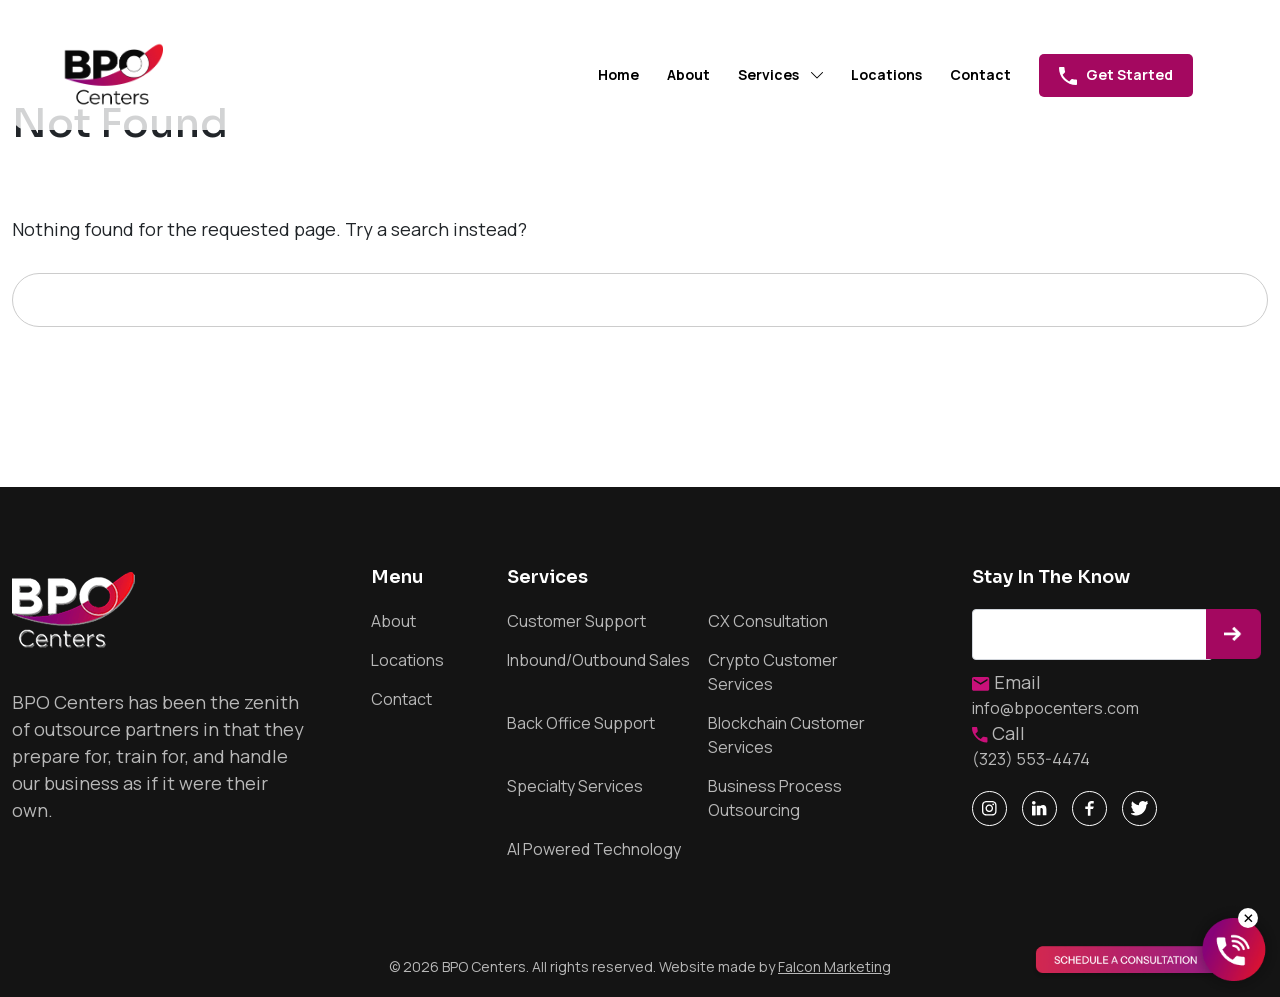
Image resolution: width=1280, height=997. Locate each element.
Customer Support (576, 621)
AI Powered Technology (594, 849)
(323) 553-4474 (1031, 759)
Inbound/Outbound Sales (598, 660)
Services (768, 74)
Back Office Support (581, 723)
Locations (886, 74)
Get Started (1116, 75)
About (688, 74)
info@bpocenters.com (1055, 708)
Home (618, 74)
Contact (980, 74)
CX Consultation (768, 621)
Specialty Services (575, 786)
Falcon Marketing (834, 966)
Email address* (1092, 634)
